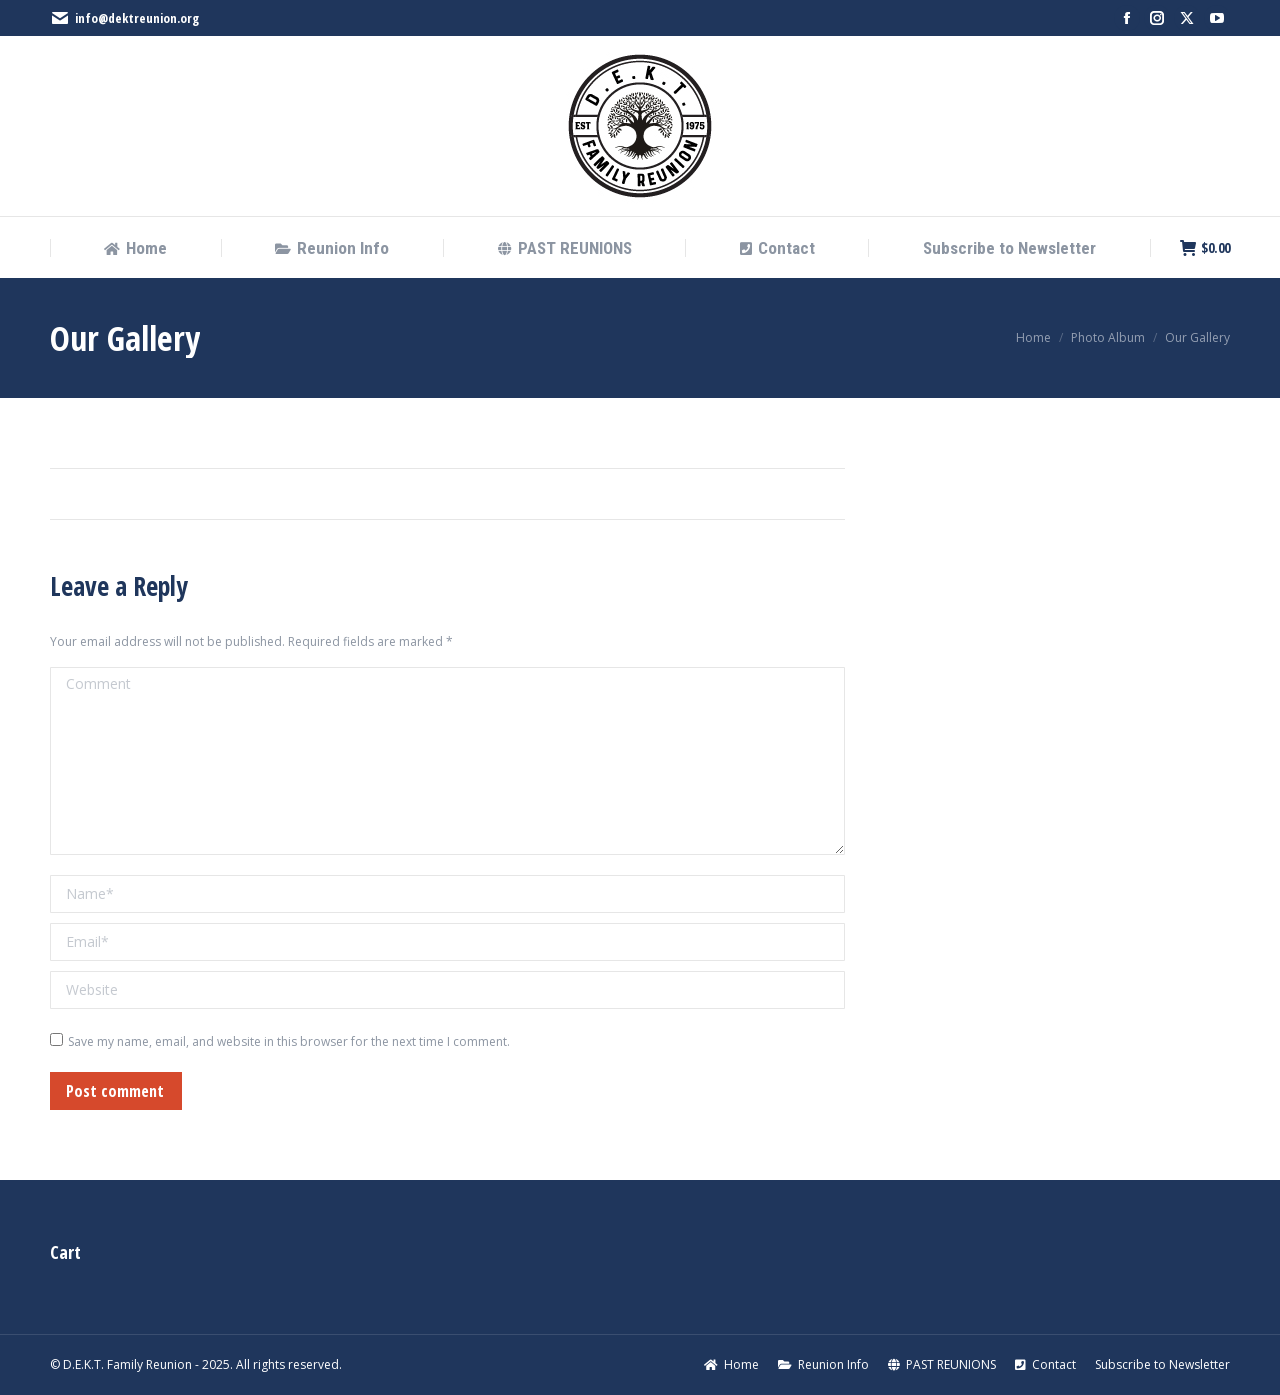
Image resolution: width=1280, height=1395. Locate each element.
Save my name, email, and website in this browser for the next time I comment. (289, 1041)
